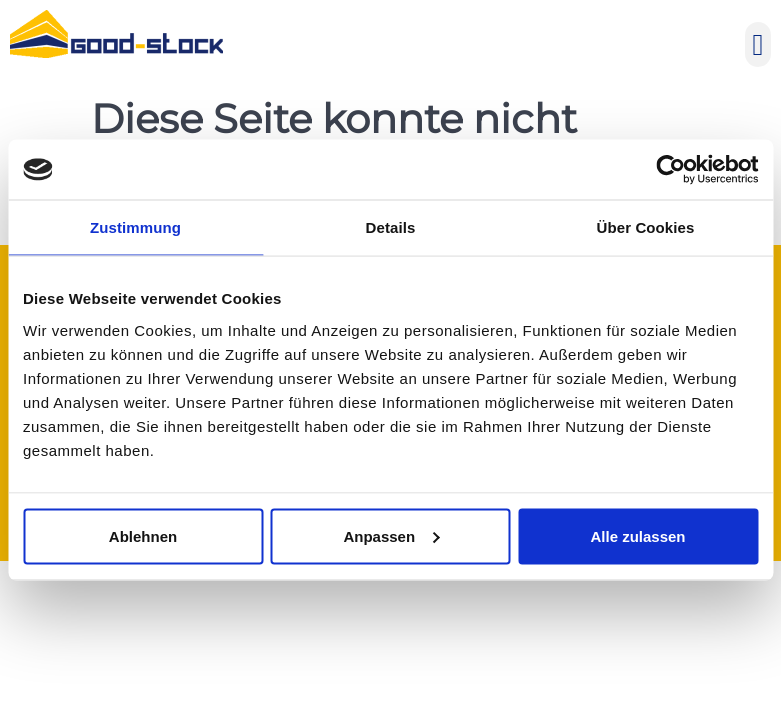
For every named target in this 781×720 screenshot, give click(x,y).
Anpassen (391, 535)
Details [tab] (391, 227)
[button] (758, 44)
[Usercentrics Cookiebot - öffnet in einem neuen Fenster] (670, 170)
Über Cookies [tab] (646, 227)
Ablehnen (143, 535)
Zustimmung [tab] (135, 227)
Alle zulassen (637, 535)
